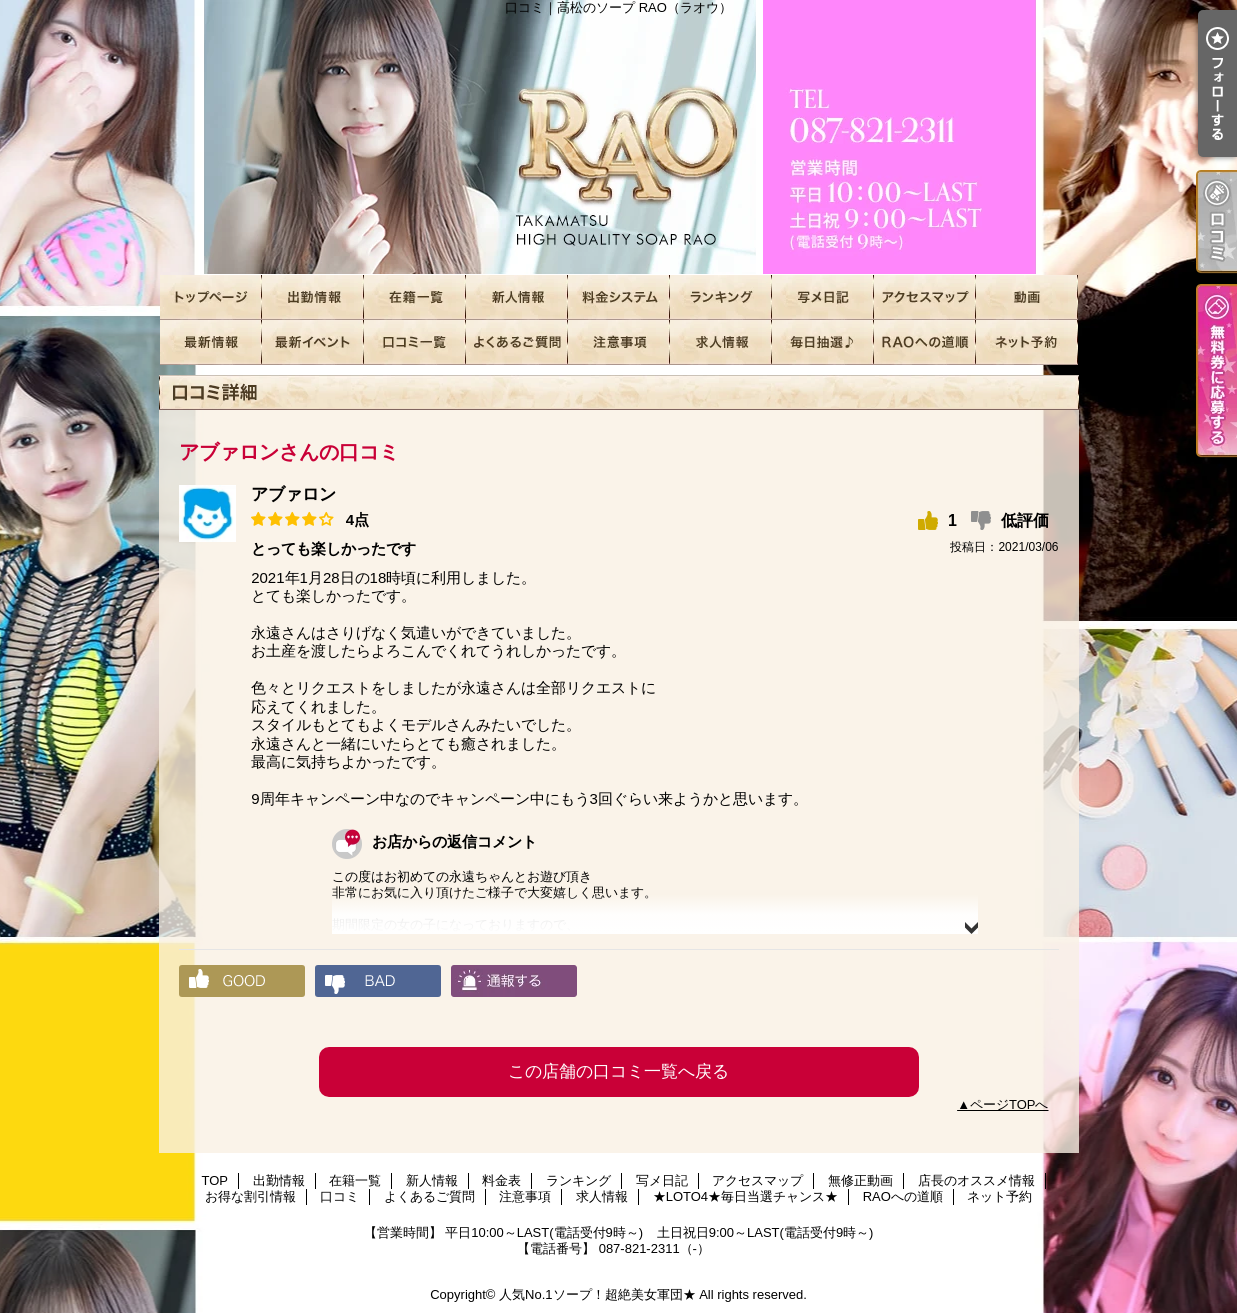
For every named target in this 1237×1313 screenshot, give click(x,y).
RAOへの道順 (925, 342)
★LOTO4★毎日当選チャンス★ (823, 342)
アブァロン (293, 494)
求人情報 (721, 342)
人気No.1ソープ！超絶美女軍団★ (597, 1294)
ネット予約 (1027, 342)
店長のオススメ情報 (211, 342)
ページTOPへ (1009, 1104)
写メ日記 (823, 297)
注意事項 (619, 342)
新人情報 (517, 297)
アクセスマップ (925, 297)
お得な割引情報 (313, 342)
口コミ (415, 342)
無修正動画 (1027, 297)
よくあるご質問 (517, 342)
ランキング (721, 297)
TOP (211, 297)
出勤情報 (313, 297)
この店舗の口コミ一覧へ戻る (618, 1071)
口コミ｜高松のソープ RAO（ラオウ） (619, 137)
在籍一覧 (415, 297)
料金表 (619, 297)
